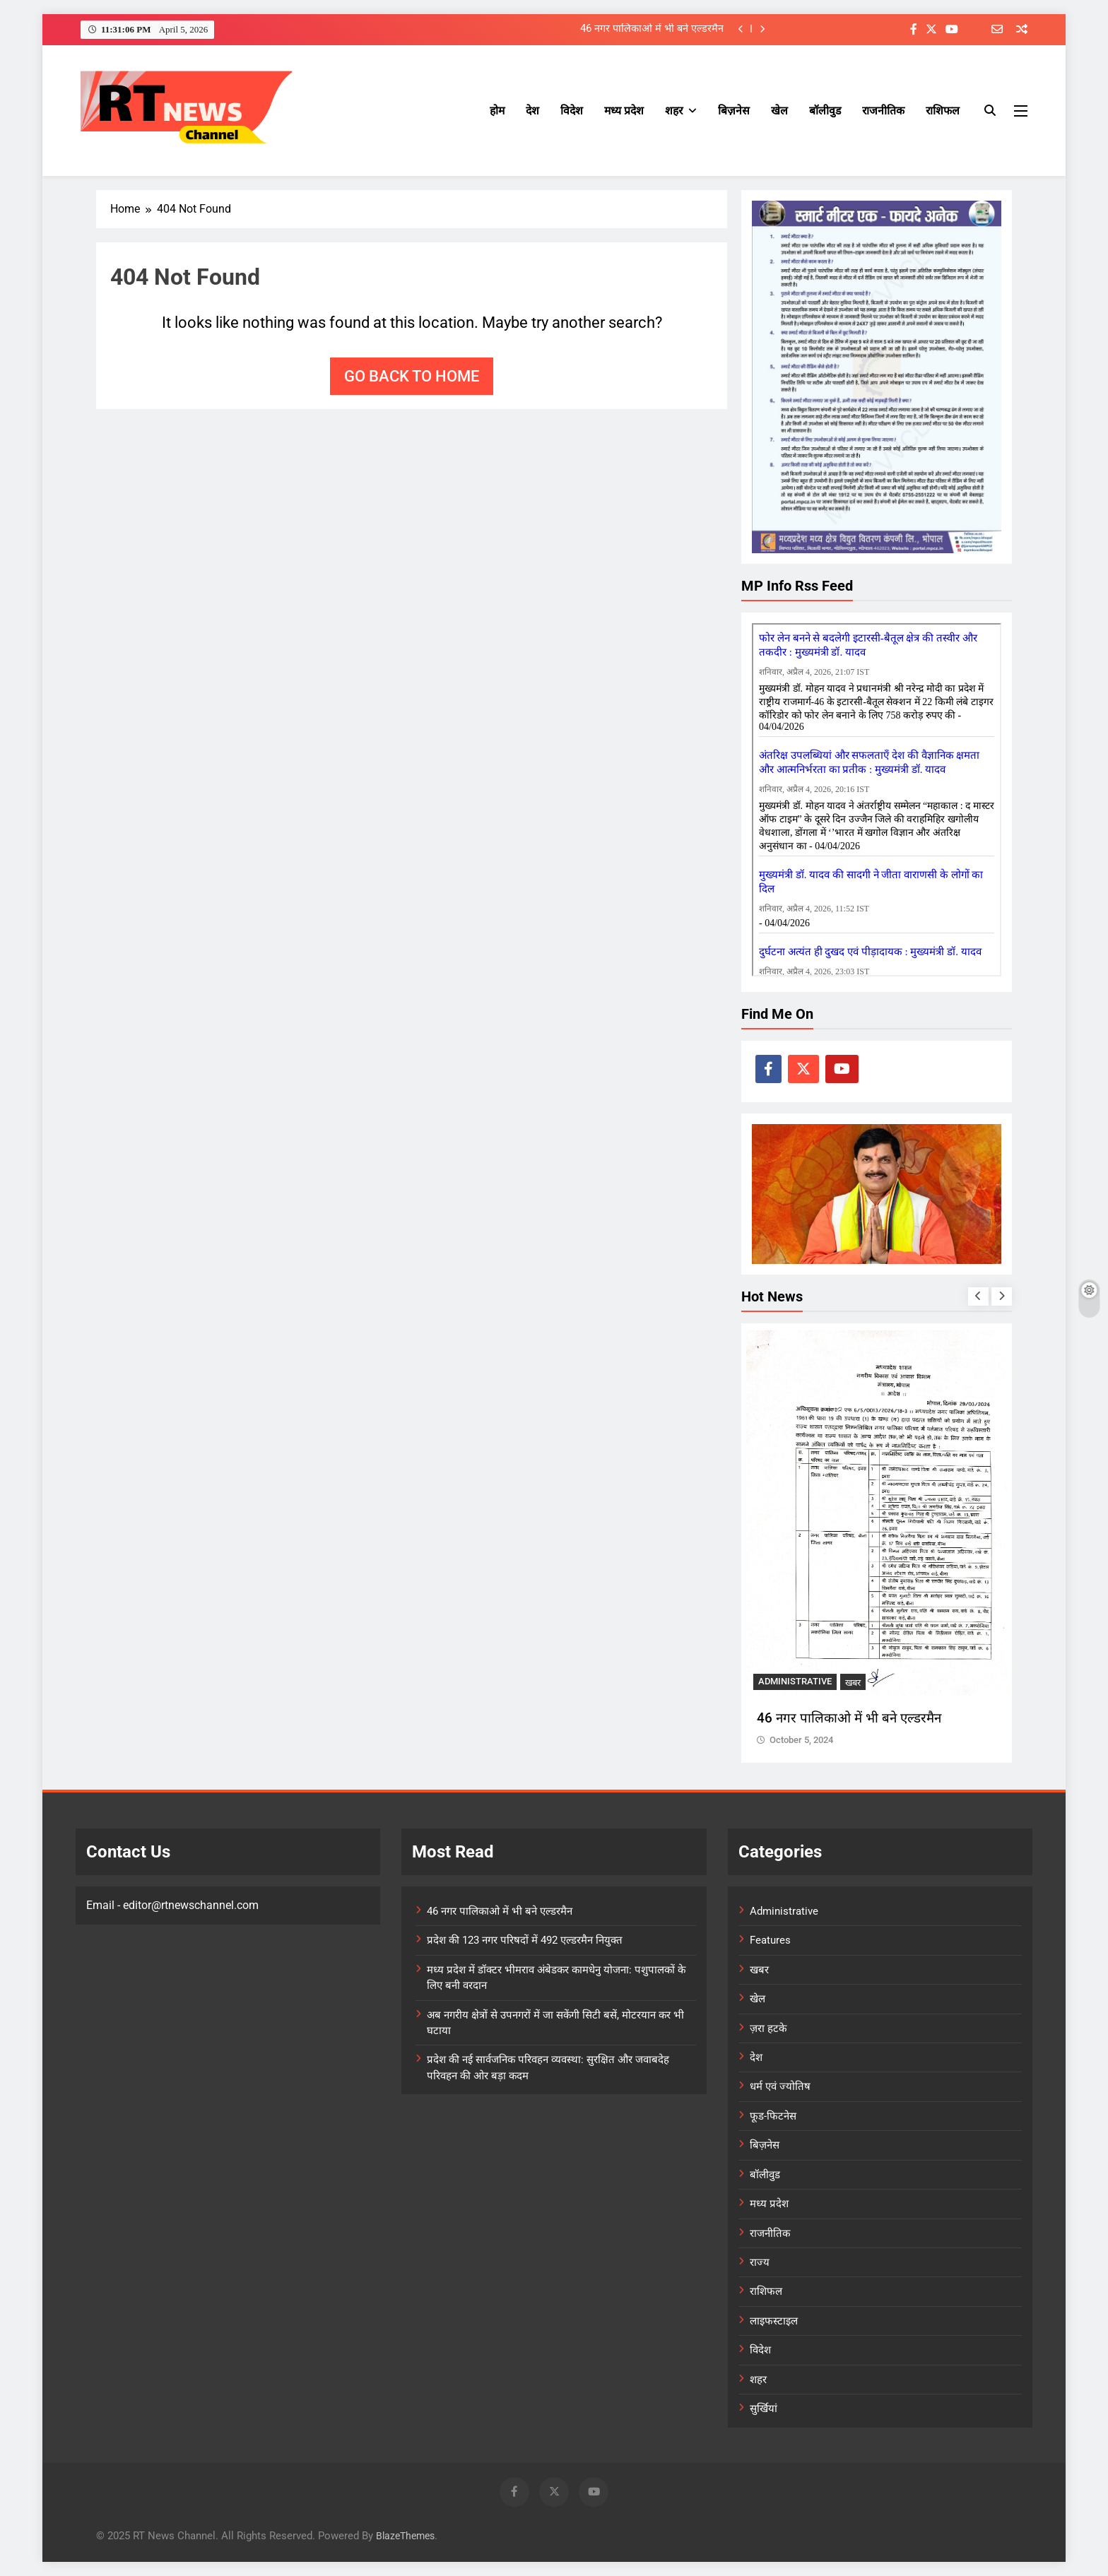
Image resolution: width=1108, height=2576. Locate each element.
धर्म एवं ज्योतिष (780, 2086)
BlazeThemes (405, 2536)
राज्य (760, 2262)
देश (532, 111)
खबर (853, 1683)
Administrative (795, 1682)
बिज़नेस (734, 111)
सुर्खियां (763, 2408)
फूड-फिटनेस (773, 2116)
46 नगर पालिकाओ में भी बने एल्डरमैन (652, 29)
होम (497, 111)
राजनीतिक (883, 111)
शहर (674, 111)
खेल (779, 111)
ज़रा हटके (768, 2028)
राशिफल (943, 111)
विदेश (571, 111)
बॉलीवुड (825, 111)
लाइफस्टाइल (774, 2321)
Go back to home (411, 376)
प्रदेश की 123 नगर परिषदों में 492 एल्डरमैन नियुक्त (525, 1940)
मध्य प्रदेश (624, 111)
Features (770, 1940)
